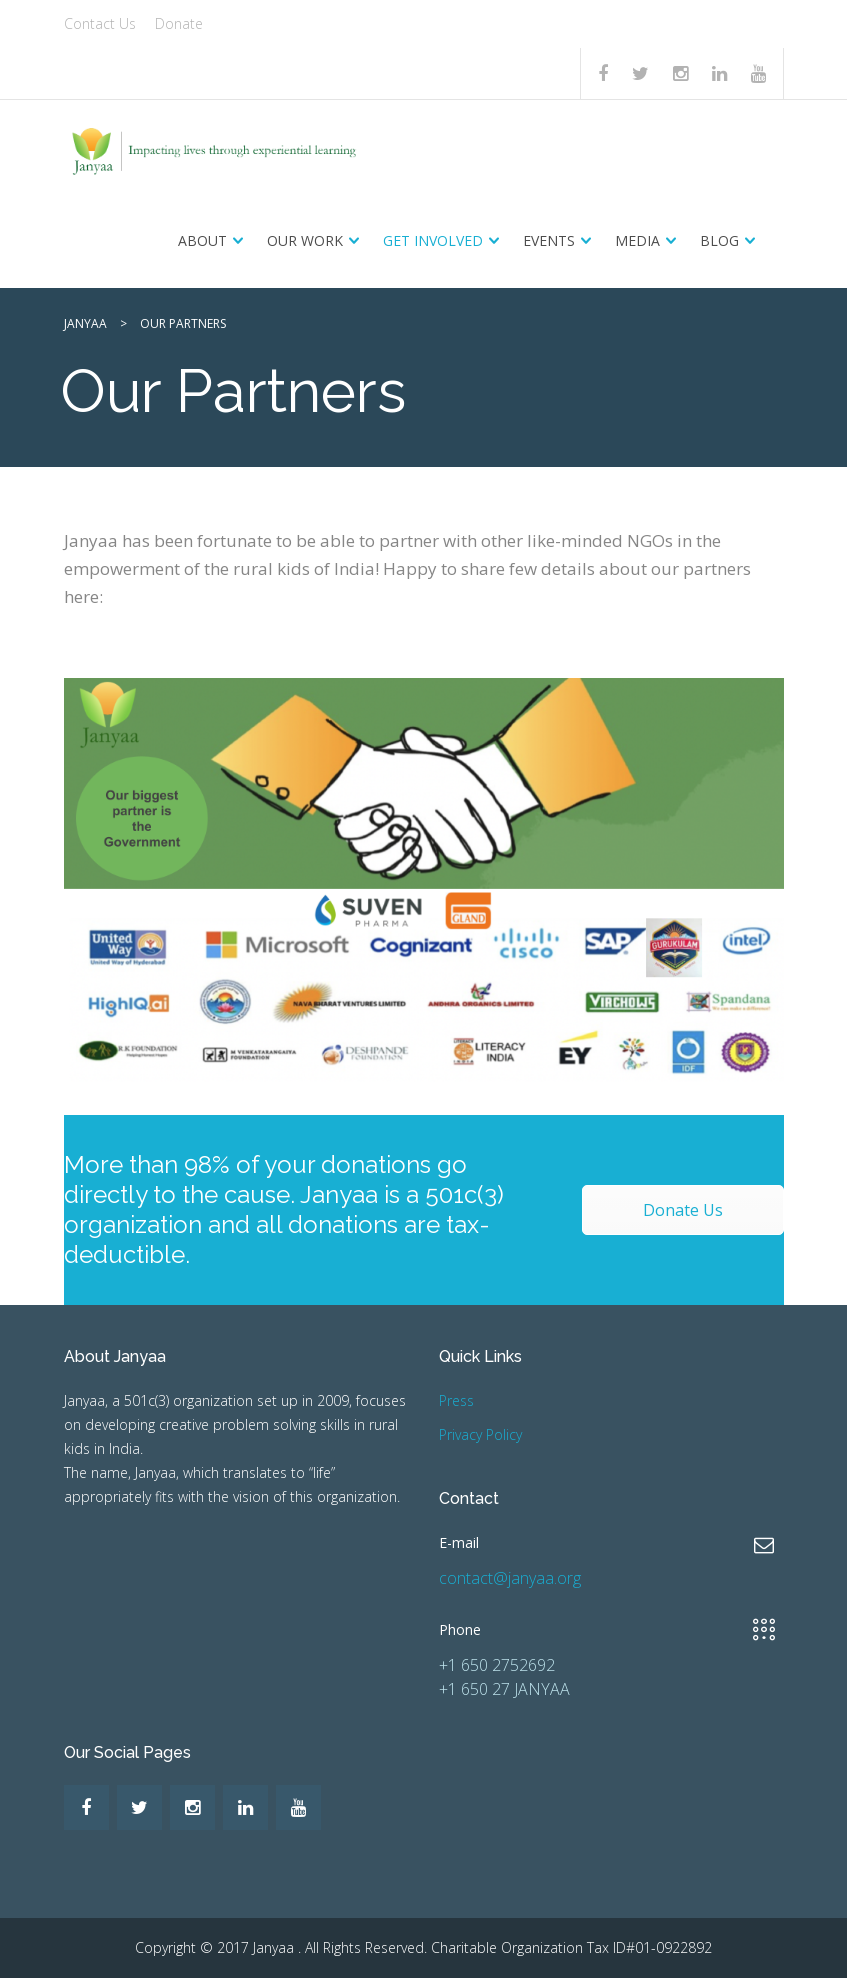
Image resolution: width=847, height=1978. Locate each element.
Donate (179, 23)
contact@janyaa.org (510, 1578)
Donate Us (683, 1210)
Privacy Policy (480, 1434)
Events (549, 240)
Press (456, 1400)
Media (637, 240)
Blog (719, 240)
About (202, 240)
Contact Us (100, 23)
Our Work (305, 240)
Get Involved (433, 240)
